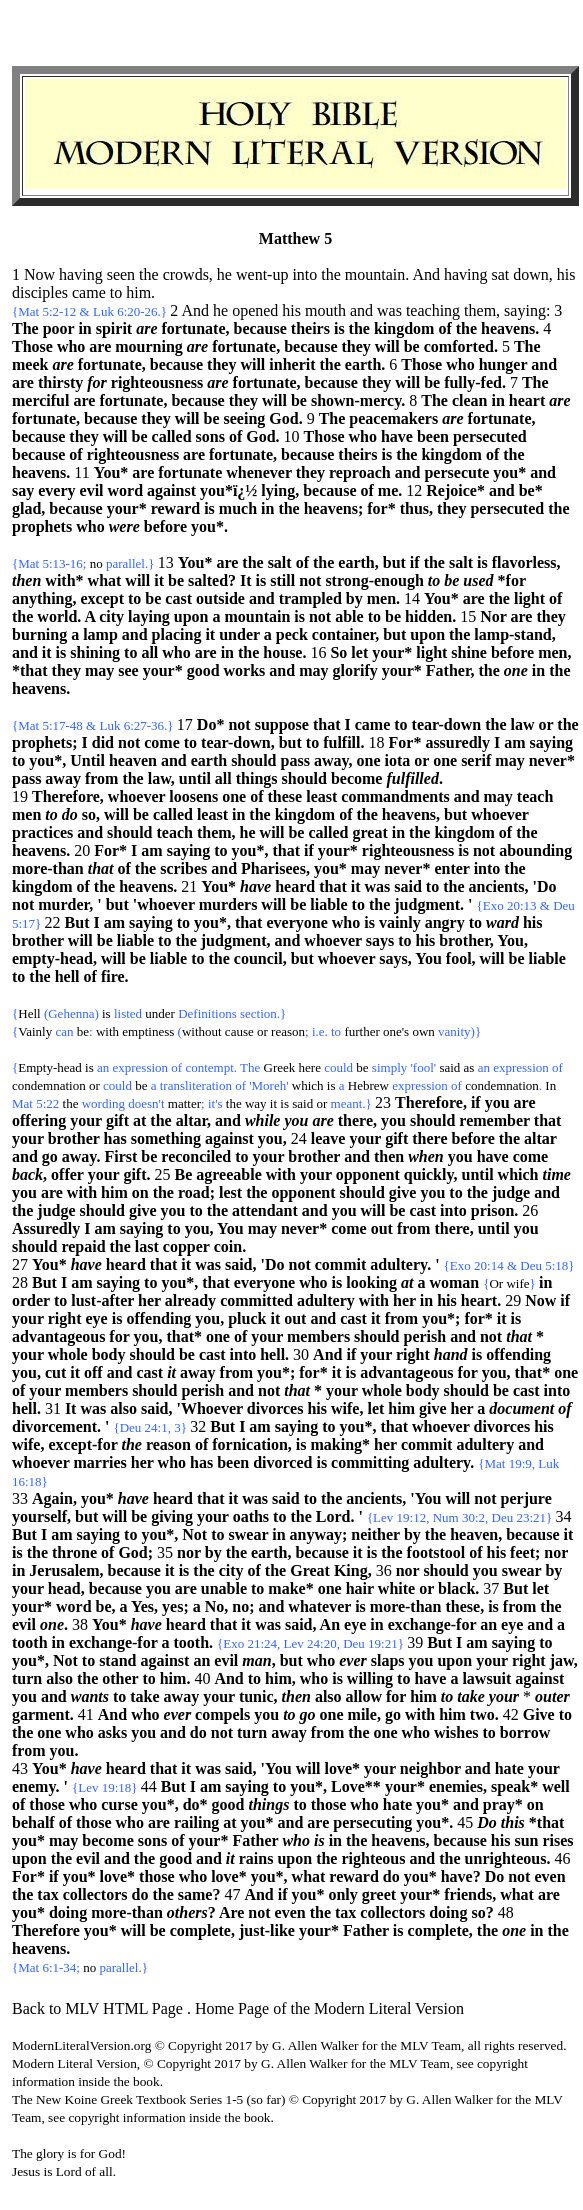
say (23, 490)
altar (191, 1120)
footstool (436, 1552)
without (202, 1031)
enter (451, 868)
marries (99, 1462)
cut (55, 1372)
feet (522, 1552)
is (339, 328)
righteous (373, 1858)
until (195, 778)
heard (295, 886)
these (285, 796)
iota (398, 760)
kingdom (404, 328)
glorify (354, 670)
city (111, 616)
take (144, 1696)
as (469, 1067)
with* (64, 580)
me (388, 490)
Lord (333, 1516)
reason (288, 1031)
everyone (296, 922)
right (65, 1318)
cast (178, 598)
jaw (562, 1660)
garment (41, 1714)
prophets (42, 526)
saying (525, 310)
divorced (282, 1462)
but (394, 562)
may (99, 670)
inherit (292, 364)
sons (210, 436)
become (357, 778)
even (549, 1876)
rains (256, 1858)
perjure (526, 1498)
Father (448, 670)
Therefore (66, 796)
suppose (282, 724)
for (119, 1336)
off (93, 1372)
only (342, 1894)
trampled (310, 598)
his (566, 274)
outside (220, 598)
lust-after (102, 1300)
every (56, 490)
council (258, 958)
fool (459, 958)
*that (30, 670)
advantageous (58, 1336)
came (89, 292)
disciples (40, 292)
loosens (193, 796)
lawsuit (486, 1678)
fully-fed (473, 382)
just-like (267, 1930)
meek (30, 364)
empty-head (52, 958)
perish (424, 1336)
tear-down (447, 724)
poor (59, 328)
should (253, 760)
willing (370, 1678)
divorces (275, 1408)
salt (280, 562)
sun (526, 1840)
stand (117, 1660)
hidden (428, 616)
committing (370, 1462)
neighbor (430, 1768)
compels (222, 1714)
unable (224, 1588)
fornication (250, 1444)
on (140, 1192)
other (120, 1678)
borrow (525, 1732)
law (523, 724)
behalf (33, 1822)
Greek (280, 1067)
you (497, 1102)
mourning (149, 346)
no (96, 563)
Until (87, 760)
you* (509, 472)
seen (121, 274)
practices (42, 832)
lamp (100, 634)
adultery (398, 1264)
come (162, 742)
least (321, 796)
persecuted (490, 436)
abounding (535, 850)
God (283, 418)
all (149, 652)
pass (295, 760)
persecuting (372, 1822)
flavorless (524, 562)
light (529, 598)
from (101, 778)
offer (67, 1174)
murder (63, 904)
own (423, 1031)
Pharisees (273, 868)
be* (531, 490)
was (389, 310)
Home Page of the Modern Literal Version (329, 2008)
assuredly (457, 742)
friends (468, 1894)
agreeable (228, 1174)
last (147, 1246)
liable (328, 904)
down (531, 274)
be (412, 346)
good (203, 670)
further (361, 1031)
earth (363, 364)
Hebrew (368, 1085)
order (31, 1300)
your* (127, 508)
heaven (133, 760)
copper (186, 1246)
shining (95, 652)
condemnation (49, 1085)
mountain (375, 274)
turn (27, 1678)
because (260, 328)
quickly (429, 1174)
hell (67, 976)
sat (501, 274)
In (550, 1085)
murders (228, 904)
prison (493, 1210)
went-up (262, 274)
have (397, 436)
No (215, 1606)
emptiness (148, 1031)
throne (74, 1552)
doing (68, 1912)
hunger (503, 364)
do (198, 1732)
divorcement (54, 1426)
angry (445, 922)
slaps (388, 1660)
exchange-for (432, 1624)
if (415, 562)
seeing (245, 418)
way (256, 1103)
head (64, 1588)
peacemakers (393, 418)
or (546, 724)
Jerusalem (64, 1570)
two (482, 1714)
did (103, 742)
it (159, 580)
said (408, 886)
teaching (433, 310)
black (456, 1588)
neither (375, 1534)
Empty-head (50, 1067)
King (351, 1570)
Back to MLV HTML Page (97, 2008)
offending (158, 1318)
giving (172, 1516)
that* (184, 1336)
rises (557, 1840)
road (194, 1192)
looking (371, 1282)
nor (189, 1552)
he (224, 274)
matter (184, 1103)
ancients (497, 886)
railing (196, 1822)
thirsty (60, 382)
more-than (48, 868)
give (403, 1192)
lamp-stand (512, 634)
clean (470, 400)
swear (249, 1534)
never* (552, 760)
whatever (319, 1606)
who (71, 346)
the (149, 274)
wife (517, 1283)
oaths (251, 1516)
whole (68, 1354)
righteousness (157, 382)
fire (113, 976)
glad (26, 508)
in (84, 328)
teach (535, 796)
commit (341, 1264)
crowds (186, 274)
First (120, 1156)
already (190, 1300)
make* (290, 1588)
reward (175, 508)
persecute (456, 472)
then (389, 1156)
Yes (142, 1606)
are (100, 346)
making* (340, 1444)
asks (112, 1732)
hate (509, 1768)
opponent (368, 1174)
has (115, 1138)
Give (539, 1714)
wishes (456, 1732)
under (239, 634)
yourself (39, 1516)
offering (39, 1120)
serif (476, 760)
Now (540, 1300)
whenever (258, 472)
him (138, 292)
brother (38, 940)
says (380, 940)
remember (494, 1120)
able (349, 616)
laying (149, 616)
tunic (256, 1696)
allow (364, 1696)
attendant (265, 1210)
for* (381, 508)
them (480, 310)
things (257, 778)
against (171, 490)
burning (39, 634)
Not (194, 1534)
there (355, 1120)
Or (496, 1283)
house (282, 652)
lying (278, 490)
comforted (459, 346)
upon (191, 616)
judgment (427, 904)
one (369, 760)
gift (117, 1120)
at (139, 1120)
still (282, 580)
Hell (29, 1013)
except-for (82, 1444)
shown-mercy (356, 400)
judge (511, 1192)
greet (379, 1894)
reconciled (196, 1156)
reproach (360, 472)
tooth (30, 1642)
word (126, 490)
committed (256, 1300)
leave (328, 1138)
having (81, 274)
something (166, 1138)
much (238, 508)
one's (396, 1031)
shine (469, 652)
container (343, 634)
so (89, 814)
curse (119, 1804)
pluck (247, 1318)
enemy (34, 1786)
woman (454, 1282)
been (433, 436)
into (304, 274)
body (109, 1354)
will (387, 346)
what (105, 580)
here (310, 1067)
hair (360, 1588)
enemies (456, 1786)
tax (47, 1894)
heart (527, 400)
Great (310, 1570)
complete (200, 1930)
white (396, 1588)
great (369, 832)
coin (228, 1246)
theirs (310, 328)
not (310, 580)
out (382, 1228)
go (50, 1156)
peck (292, 634)
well (556, 1786)
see (128, 670)
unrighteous (506, 1858)
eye (97, 1318)
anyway (316, 1534)
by (354, 598)
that (327, 724)
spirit (114, 328)
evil (92, 490)
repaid (83, 1246)
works (245, 670)
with (107, 1031)
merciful (40, 400)
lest (230, 1192)
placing (177, 634)
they (356, 346)
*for (512, 580)
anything (42, 598)
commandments (395, 796)
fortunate (194, 328)
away (331, 760)
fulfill (341, 742)
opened (255, 310)
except (102, 598)
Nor (493, 616)
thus (414, 508)
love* (343, 1768)
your (86, 1120)
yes (172, 1606)
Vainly (35, 1031)
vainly (400, 922)
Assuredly (46, 1228)
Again (52, 1498)
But (77, 922)
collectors (95, 1894)
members (318, 1336)
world (57, 616)
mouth (325, 310)
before (165, 526)
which (308, 1085)
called (172, 436)
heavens (508, 328)
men (381, 598)
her (149, 1300)
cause (239, 1031)
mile (362, 1714)
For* (405, 742)
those (47, 1804)
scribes (183, 868)
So (338, 652)
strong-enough (374, 580)
